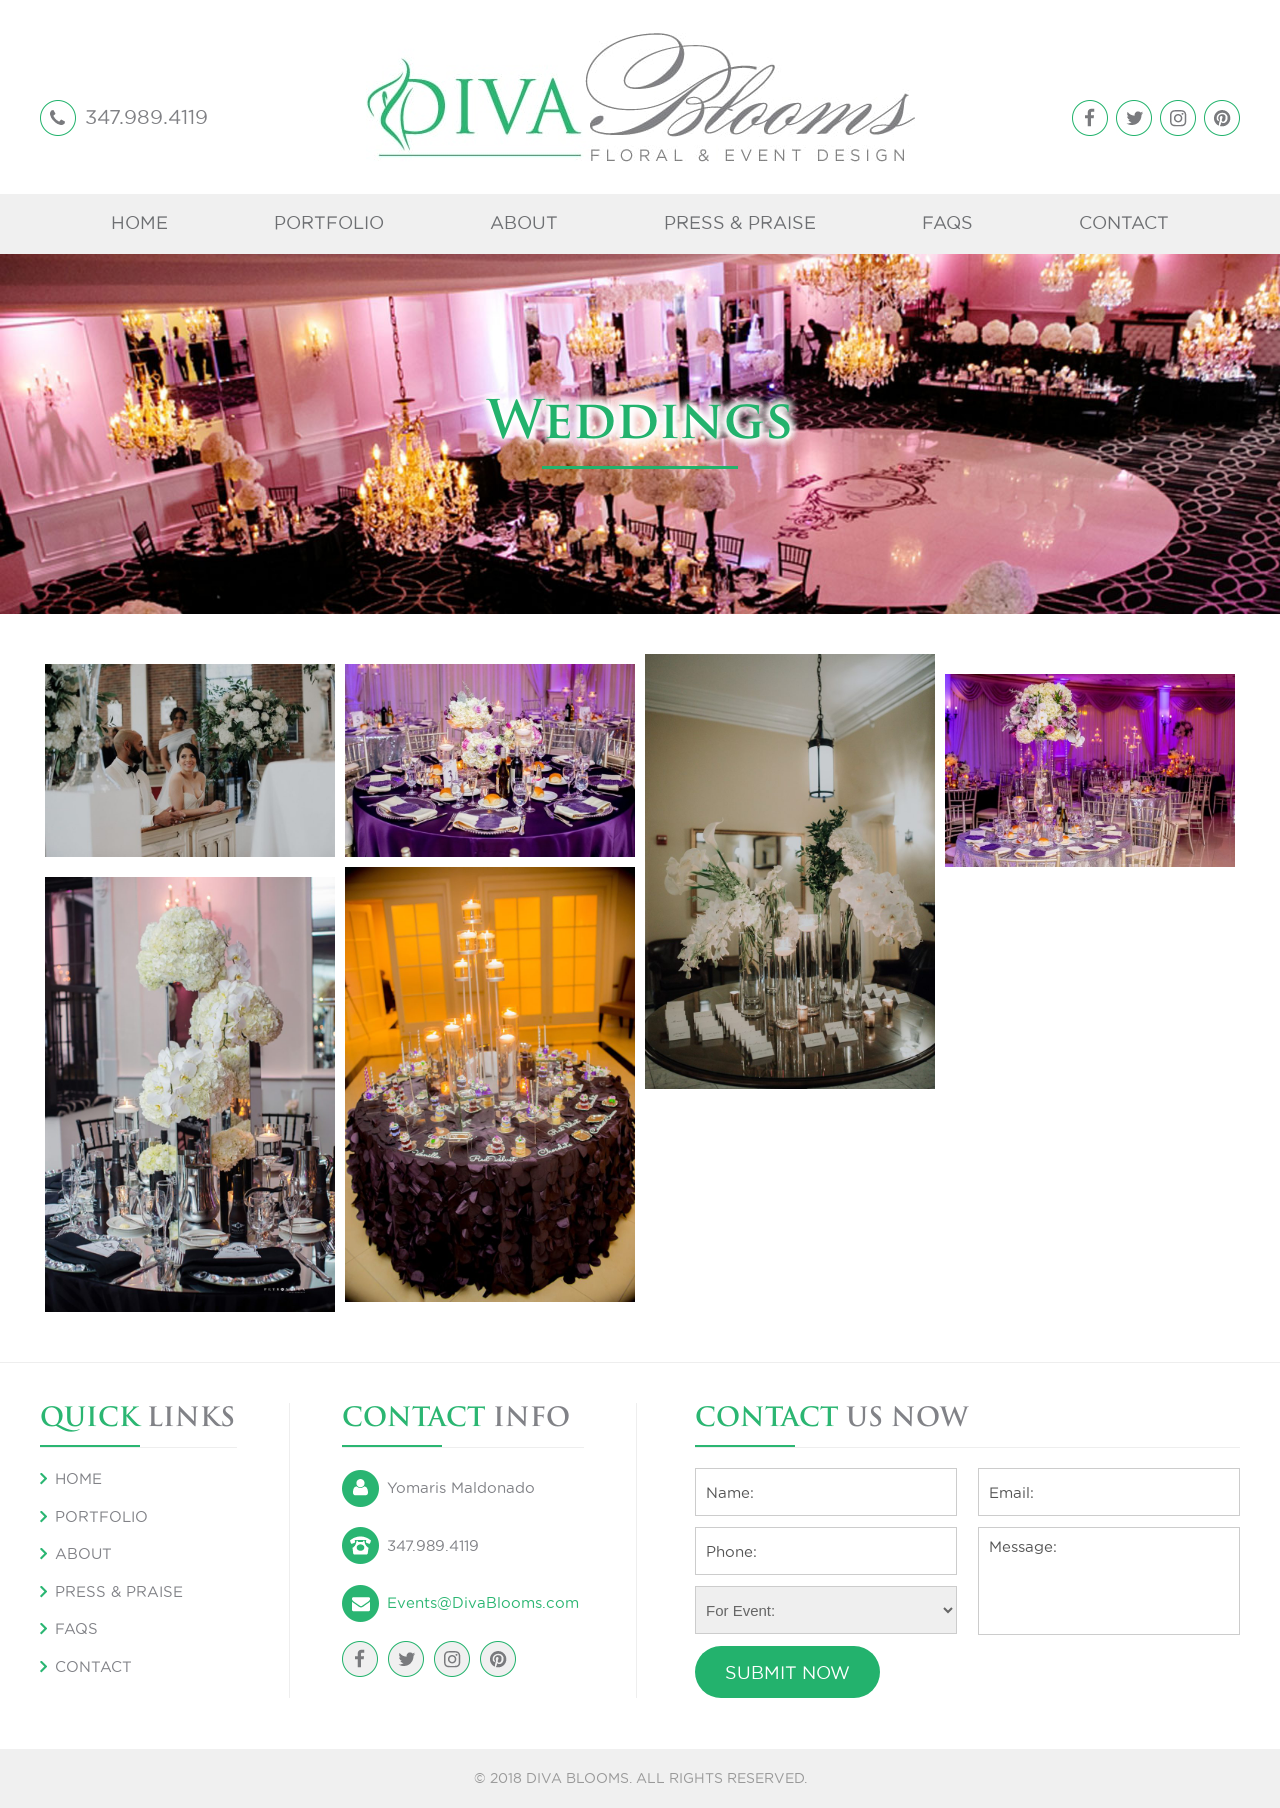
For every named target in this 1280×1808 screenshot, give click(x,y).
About (524, 222)
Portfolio (329, 222)
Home (139, 222)
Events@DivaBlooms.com (483, 1602)
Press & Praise (740, 222)
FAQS (947, 222)
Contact (1124, 222)
